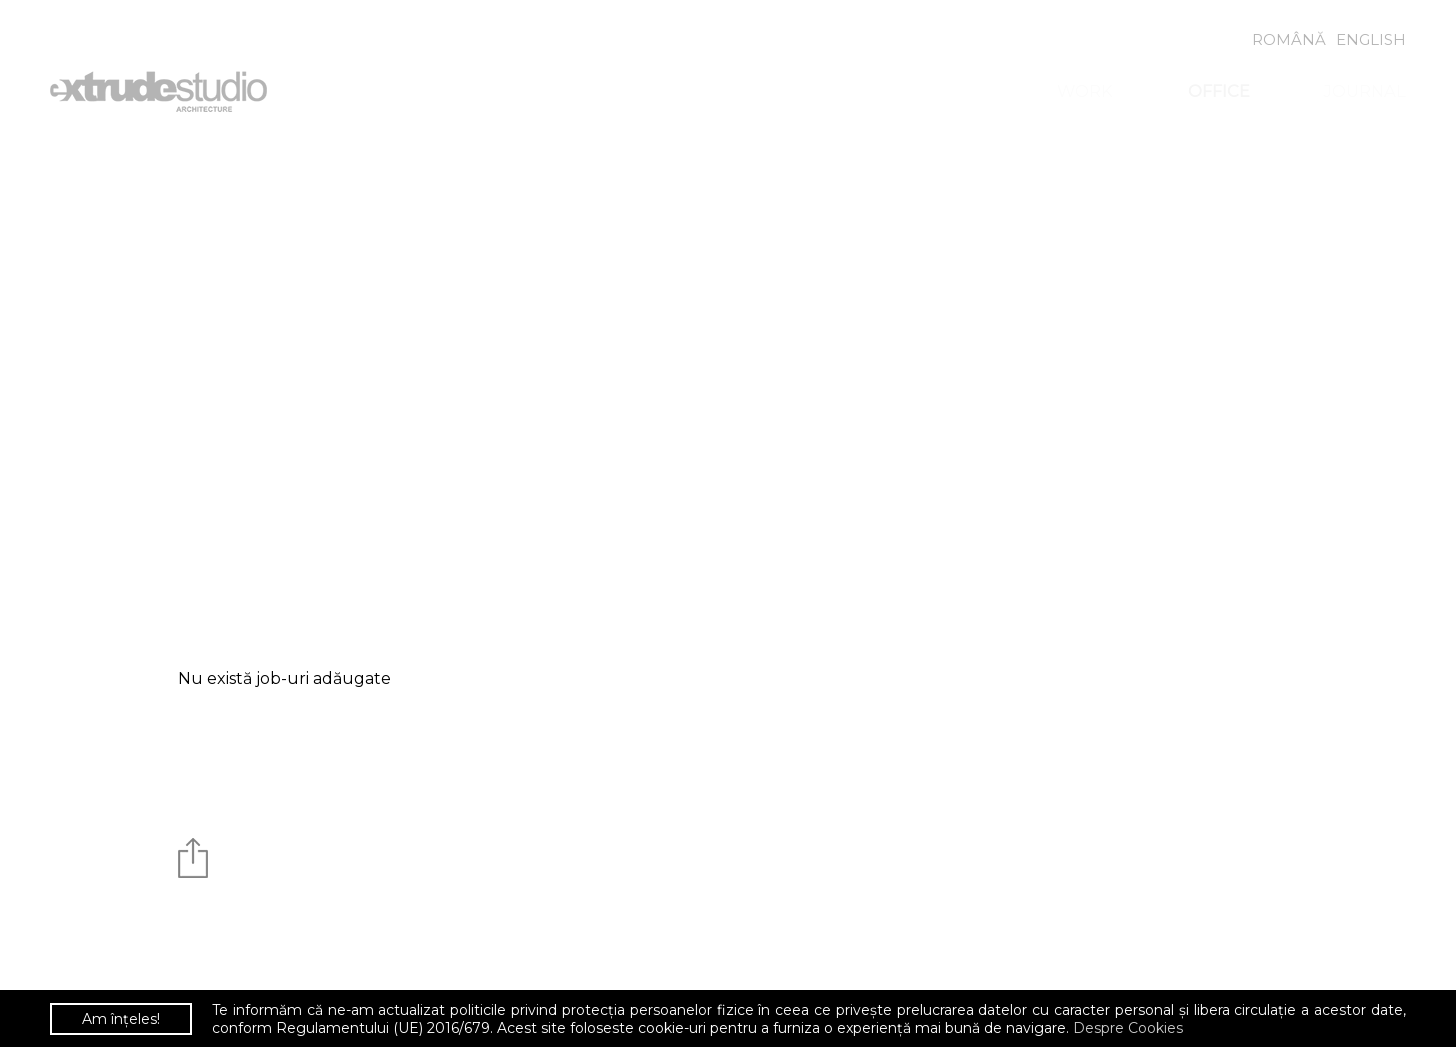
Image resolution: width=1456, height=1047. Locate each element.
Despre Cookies (1128, 1028)
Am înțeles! (121, 1019)
